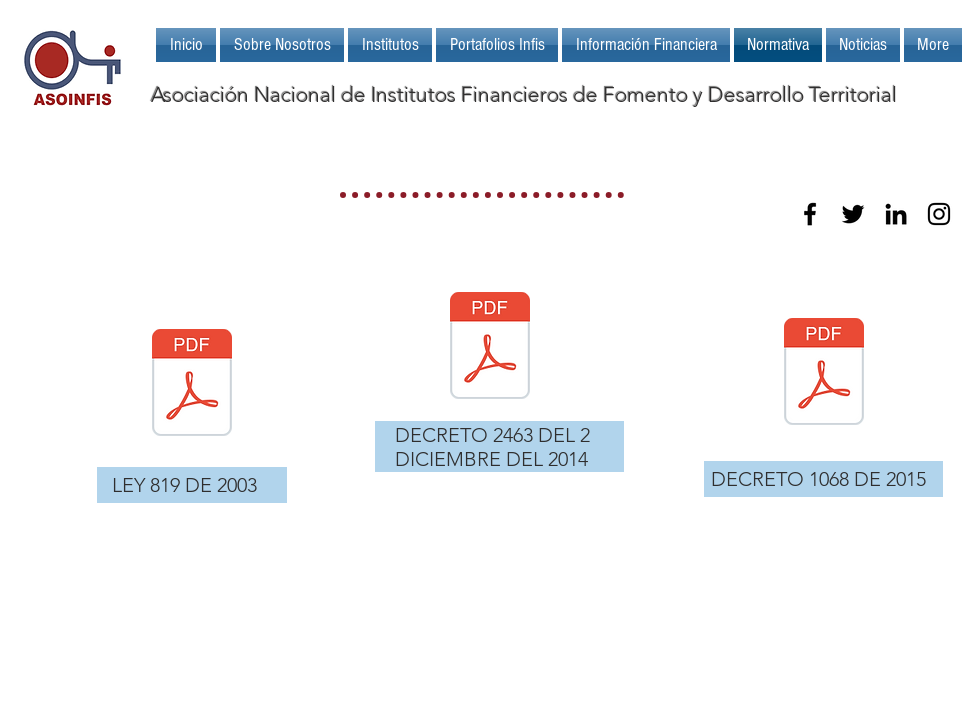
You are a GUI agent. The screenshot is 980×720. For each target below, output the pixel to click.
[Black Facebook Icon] (810, 214)
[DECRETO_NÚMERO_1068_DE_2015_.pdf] (824, 374)
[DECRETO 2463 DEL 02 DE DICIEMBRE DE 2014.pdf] (490, 348)
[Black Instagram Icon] (939, 214)
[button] (390, 45)
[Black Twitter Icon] (853, 214)
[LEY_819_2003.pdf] (192, 385)
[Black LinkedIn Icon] (896, 214)
